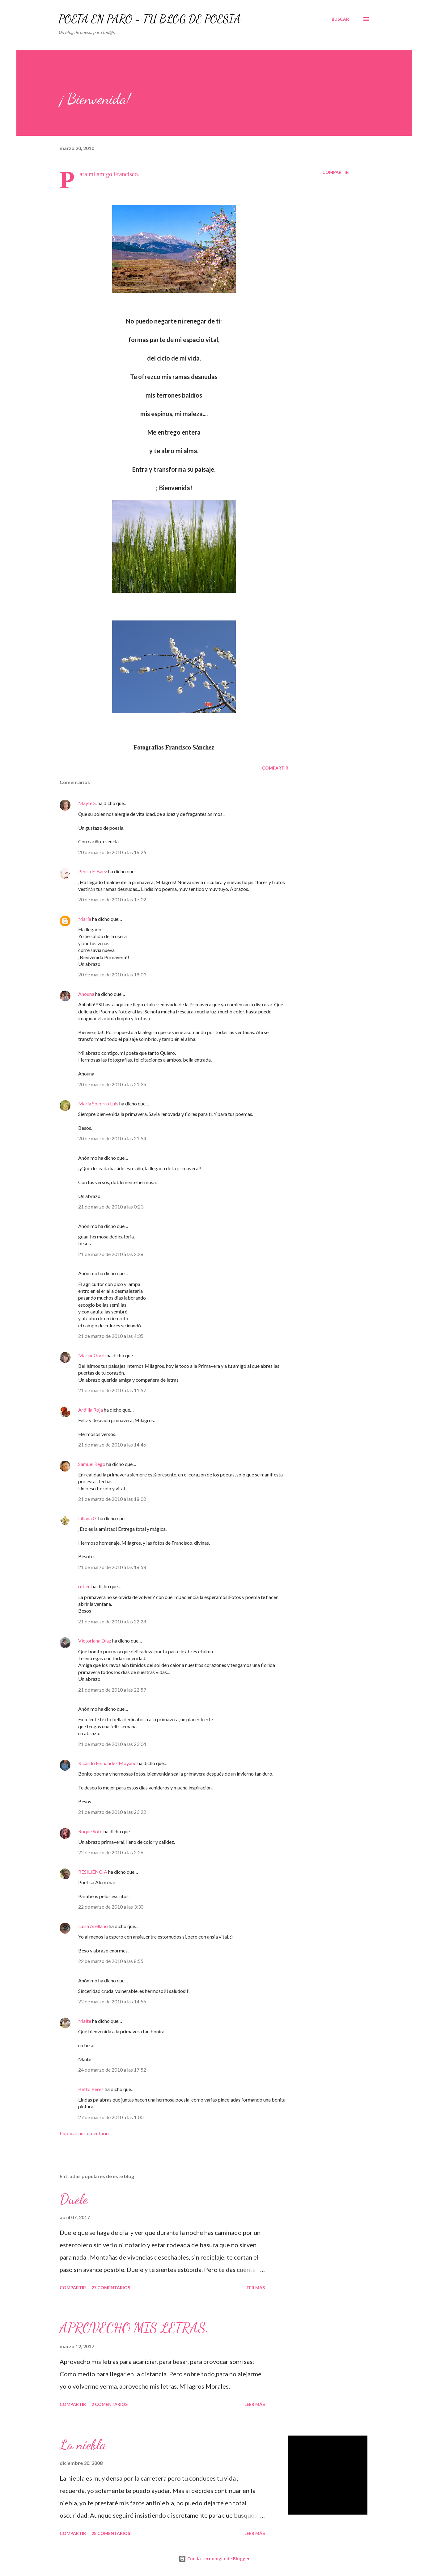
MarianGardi (92, 1355)
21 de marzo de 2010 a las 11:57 (112, 1390)
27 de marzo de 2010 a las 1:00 (110, 2117)
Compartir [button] (335, 172)
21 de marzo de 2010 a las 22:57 (112, 1690)
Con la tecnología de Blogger (214, 2558)
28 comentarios (110, 2533)
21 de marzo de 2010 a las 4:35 (110, 1336)
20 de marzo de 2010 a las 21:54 (112, 1138)
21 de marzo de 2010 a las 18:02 (112, 1499)
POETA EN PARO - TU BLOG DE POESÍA (149, 19)
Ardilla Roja (90, 1410)
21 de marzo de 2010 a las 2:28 (110, 1254)
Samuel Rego (91, 1464)
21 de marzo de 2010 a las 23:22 (112, 1812)
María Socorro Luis (98, 1103)
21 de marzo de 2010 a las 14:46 (112, 1444)
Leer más (254, 2287)
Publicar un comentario (84, 2133)
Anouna (86, 994)
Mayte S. (87, 803)
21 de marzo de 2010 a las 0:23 (110, 1206)
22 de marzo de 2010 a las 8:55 (110, 1961)
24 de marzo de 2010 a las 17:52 (112, 2070)
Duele (74, 2199)
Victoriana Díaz (94, 1640)
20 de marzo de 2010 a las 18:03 (112, 974)
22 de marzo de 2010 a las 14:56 (112, 2001)
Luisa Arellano (93, 1926)
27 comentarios (110, 2287)
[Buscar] (340, 19)
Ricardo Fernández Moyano (107, 1763)
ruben (84, 1586)
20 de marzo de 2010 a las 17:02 (112, 899)
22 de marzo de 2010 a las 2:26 (110, 1852)
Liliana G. (87, 1518)
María (84, 919)
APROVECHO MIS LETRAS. (134, 2328)
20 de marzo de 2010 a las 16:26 (112, 852)
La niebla (83, 2444)
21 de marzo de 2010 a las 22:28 (112, 1621)
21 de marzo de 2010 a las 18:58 (112, 1567)
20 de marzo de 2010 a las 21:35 (112, 1084)
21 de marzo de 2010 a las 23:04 (112, 1744)
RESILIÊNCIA (92, 1872)
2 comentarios (109, 2404)
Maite (84, 2021)
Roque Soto (90, 1831)
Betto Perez (91, 2089)
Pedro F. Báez (92, 871)
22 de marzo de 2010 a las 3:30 (110, 1907)
